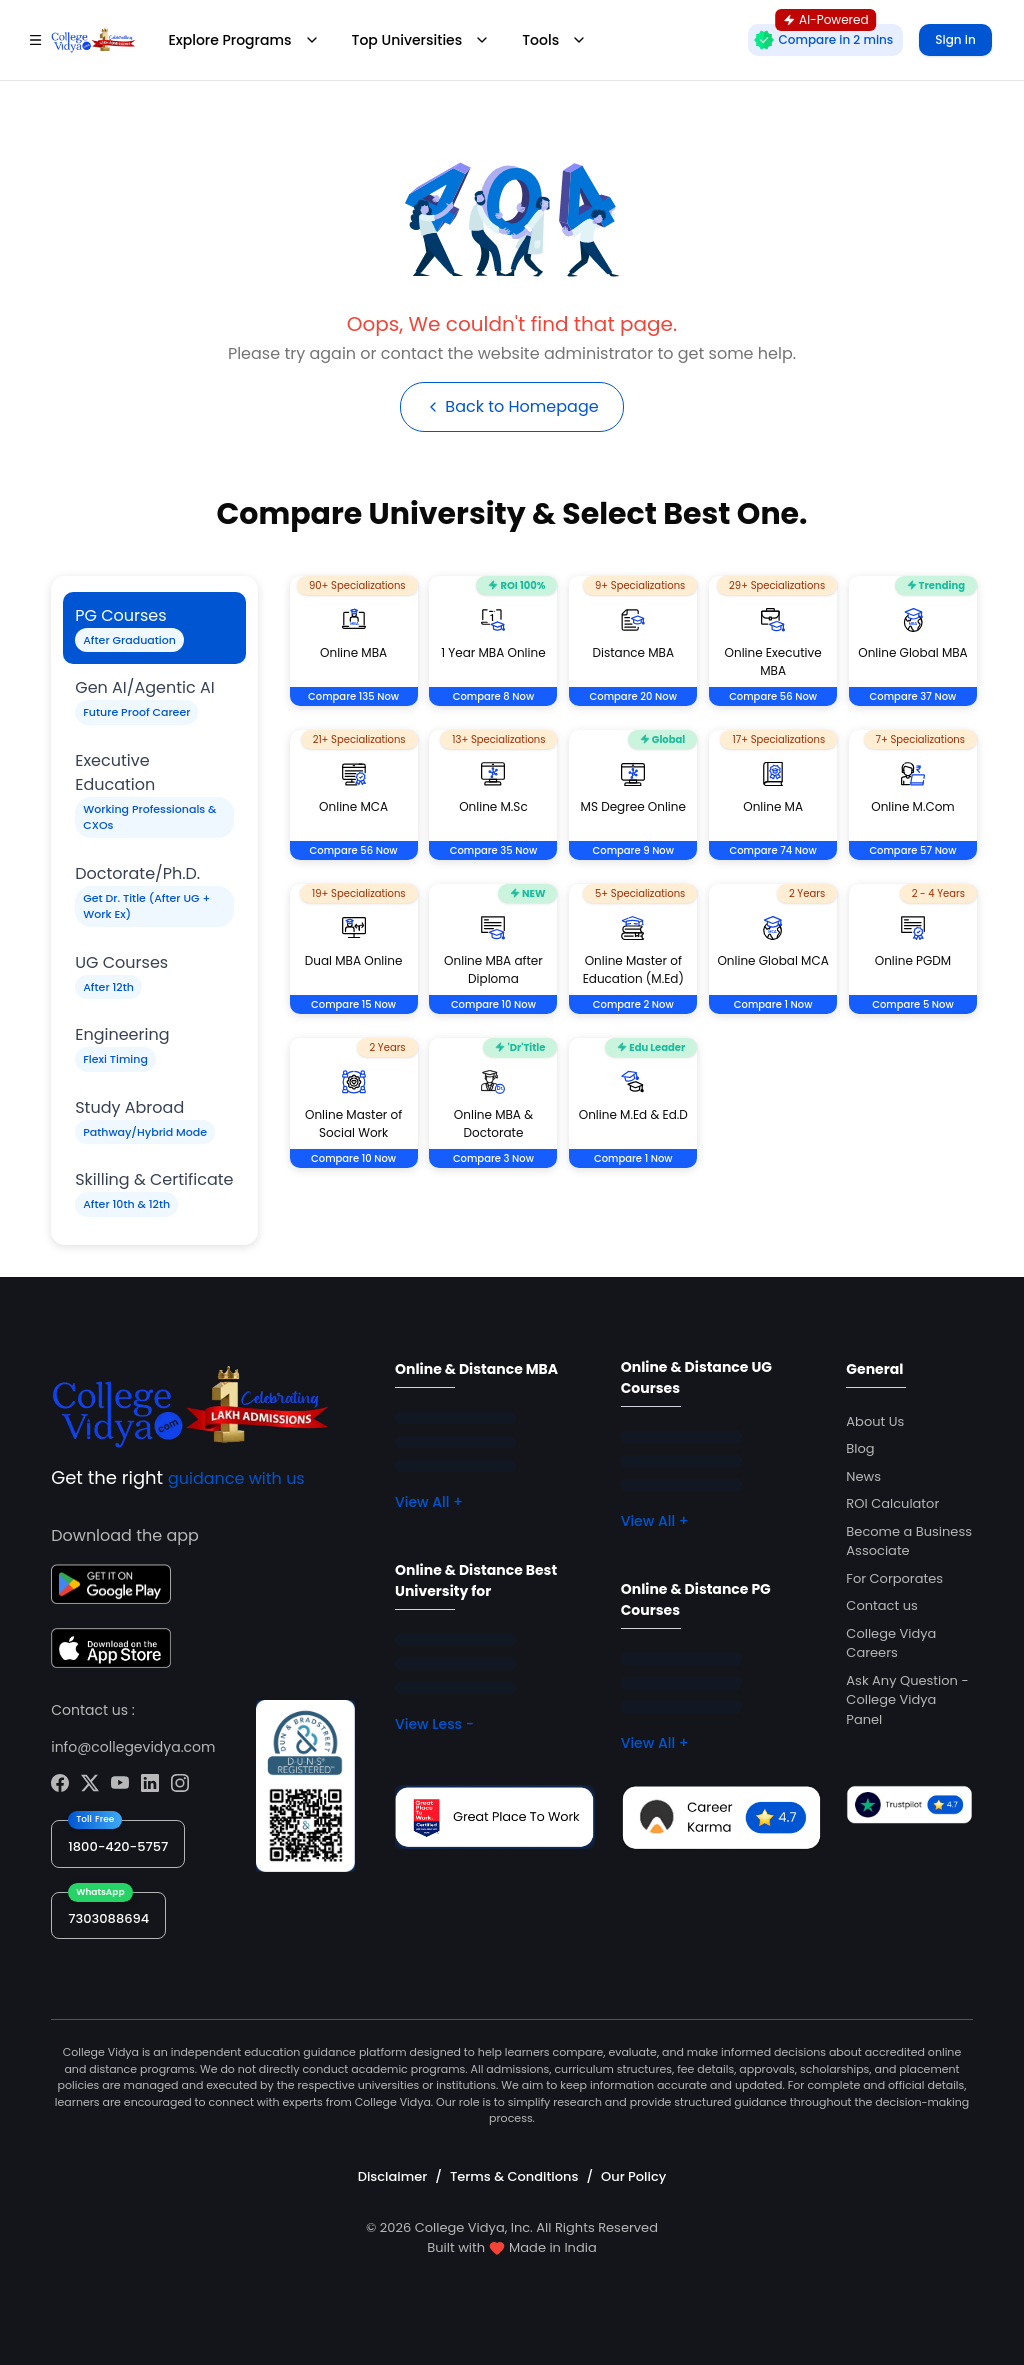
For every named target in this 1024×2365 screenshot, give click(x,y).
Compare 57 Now (912, 850)
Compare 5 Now (913, 1004)
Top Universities (421, 40)
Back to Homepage (511, 406)
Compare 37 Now (913, 696)
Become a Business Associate (909, 1541)
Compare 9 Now (634, 850)
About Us (875, 1421)
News (863, 1476)
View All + (429, 1502)
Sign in (955, 39)
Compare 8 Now (494, 696)
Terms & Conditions (514, 2176)
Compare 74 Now (773, 850)
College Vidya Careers (891, 1643)
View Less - (434, 1724)
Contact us (881, 1605)
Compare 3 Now (493, 1158)
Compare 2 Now (633, 1004)
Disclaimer (393, 2176)
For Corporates (894, 1578)
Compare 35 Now (493, 850)
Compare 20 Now (633, 696)
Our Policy (633, 2176)
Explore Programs (243, 40)
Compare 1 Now (773, 1004)
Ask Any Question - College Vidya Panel (907, 1700)
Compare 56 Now (773, 696)
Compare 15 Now (353, 1004)
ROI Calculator (892, 1503)
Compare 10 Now (493, 1004)
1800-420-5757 (118, 1846)
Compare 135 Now (353, 696)
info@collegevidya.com (133, 1747)
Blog (860, 1448)
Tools (554, 40)
